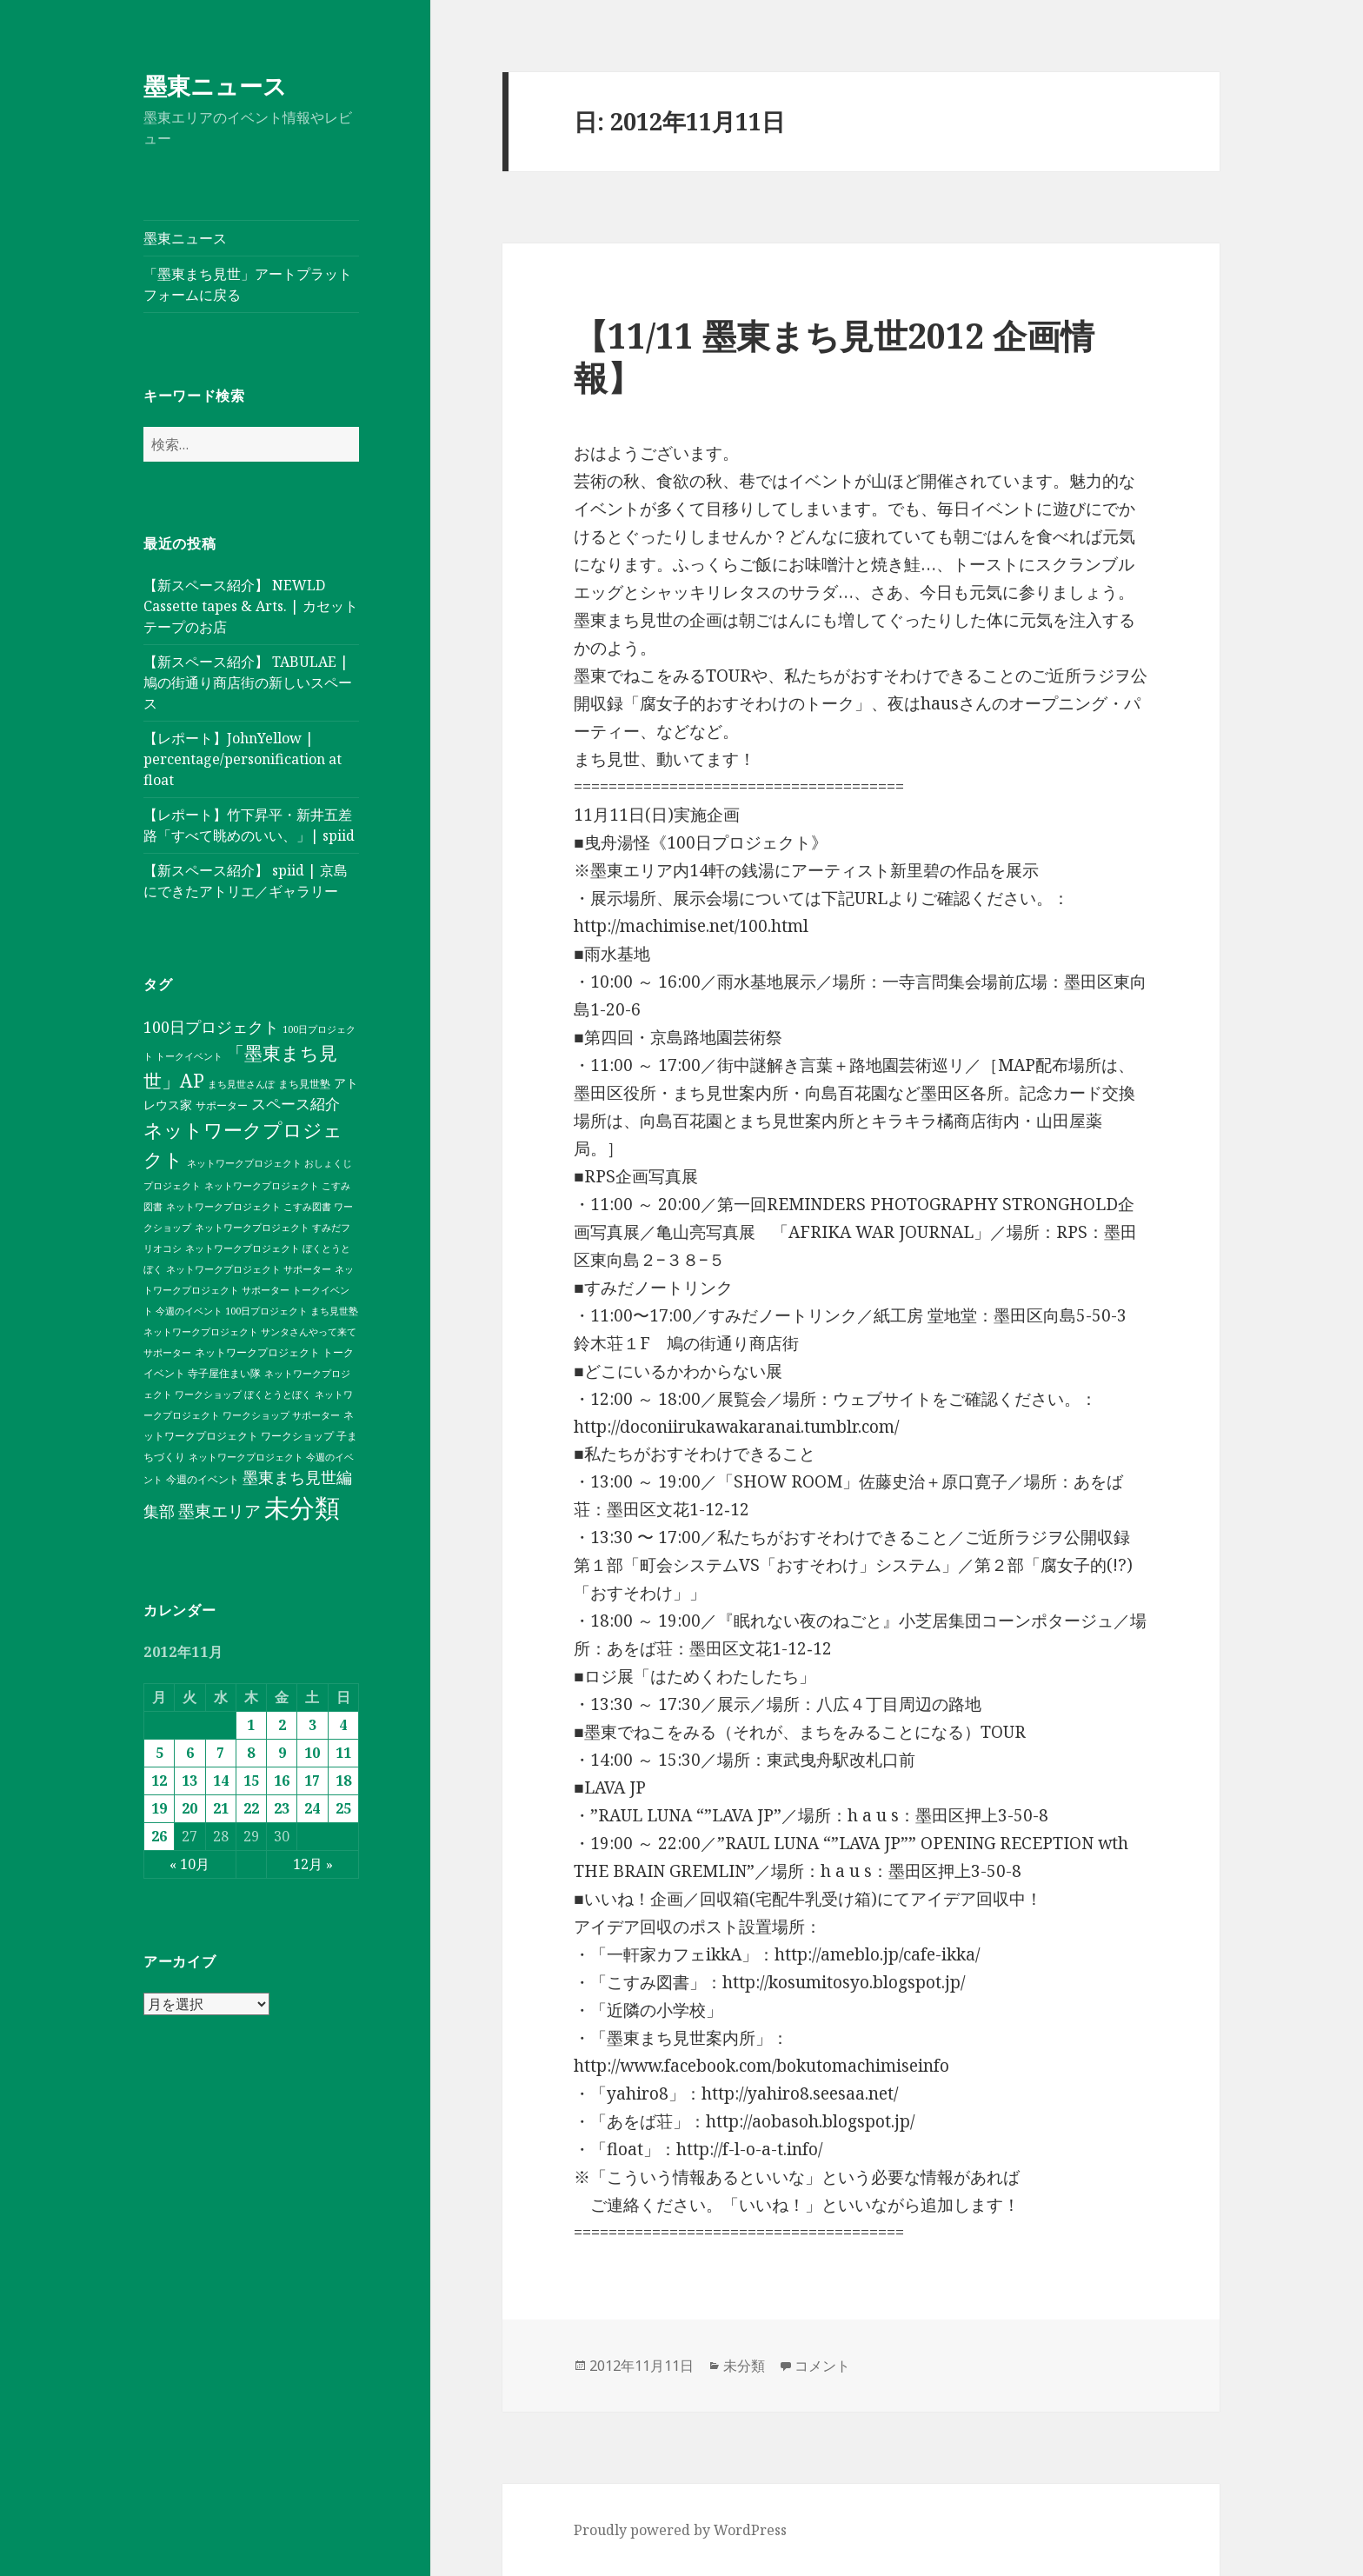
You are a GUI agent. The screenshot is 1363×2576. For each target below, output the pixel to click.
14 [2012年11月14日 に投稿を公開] (221, 1780)
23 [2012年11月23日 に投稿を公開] (281, 1808)
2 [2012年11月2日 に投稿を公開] (282, 1724)
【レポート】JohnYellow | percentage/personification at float (242, 759)
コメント (822, 2365)
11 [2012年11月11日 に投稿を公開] (343, 1752)
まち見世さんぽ (241, 1084)
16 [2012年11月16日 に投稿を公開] (281, 1780)
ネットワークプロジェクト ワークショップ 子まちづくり (250, 1436)
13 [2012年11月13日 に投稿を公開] (189, 1780)
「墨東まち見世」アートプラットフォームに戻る (247, 284)
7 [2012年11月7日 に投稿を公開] (220, 1752)
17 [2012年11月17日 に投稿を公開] (312, 1780)
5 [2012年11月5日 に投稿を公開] (159, 1752)
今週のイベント (202, 1479)
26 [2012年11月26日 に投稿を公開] (159, 1836)
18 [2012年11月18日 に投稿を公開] (343, 1780)
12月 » (313, 1864)
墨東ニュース (215, 86)
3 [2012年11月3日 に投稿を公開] (312, 1724)
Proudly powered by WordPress (680, 2529)
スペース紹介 (295, 1104)
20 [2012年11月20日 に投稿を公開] (189, 1808)
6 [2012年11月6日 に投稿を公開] (190, 1752)
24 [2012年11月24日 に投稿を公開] (312, 1808)
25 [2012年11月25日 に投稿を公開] (343, 1808)
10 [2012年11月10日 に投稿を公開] (312, 1752)
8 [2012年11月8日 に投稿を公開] (251, 1752)
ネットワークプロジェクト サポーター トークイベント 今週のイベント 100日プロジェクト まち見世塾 (250, 1290)
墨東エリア (219, 1511)
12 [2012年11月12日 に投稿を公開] (159, 1780)
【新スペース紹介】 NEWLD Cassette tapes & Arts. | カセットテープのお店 (250, 606)
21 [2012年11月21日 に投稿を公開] (221, 1808)
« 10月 (189, 1864)
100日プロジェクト (211, 1026)
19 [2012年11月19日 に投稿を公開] (159, 1808)
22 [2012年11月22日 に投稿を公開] (251, 1808)
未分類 (302, 1507)
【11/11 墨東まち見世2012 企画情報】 (834, 356)
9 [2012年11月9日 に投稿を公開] (282, 1752)
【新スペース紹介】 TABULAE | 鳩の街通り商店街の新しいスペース (247, 682)
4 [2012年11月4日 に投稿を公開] (343, 1724)
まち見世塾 (304, 1083)
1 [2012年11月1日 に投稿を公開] (251, 1724)
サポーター (222, 1105)
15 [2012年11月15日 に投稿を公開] (251, 1780)
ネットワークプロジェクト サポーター (248, 1269)
